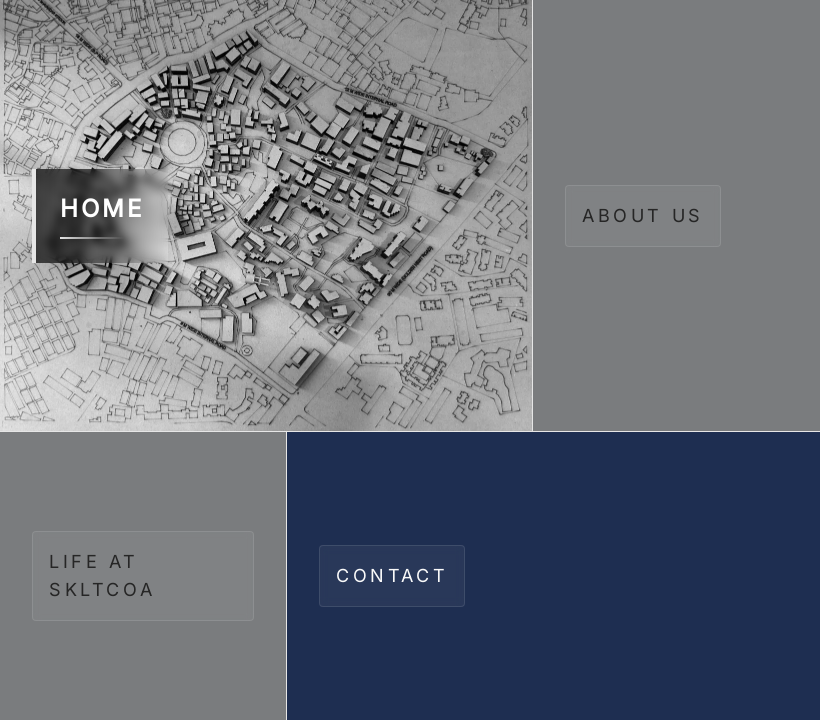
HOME (102, 216)
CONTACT (392, 575)
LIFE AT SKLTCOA (102, 575)
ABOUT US (643, 215)
